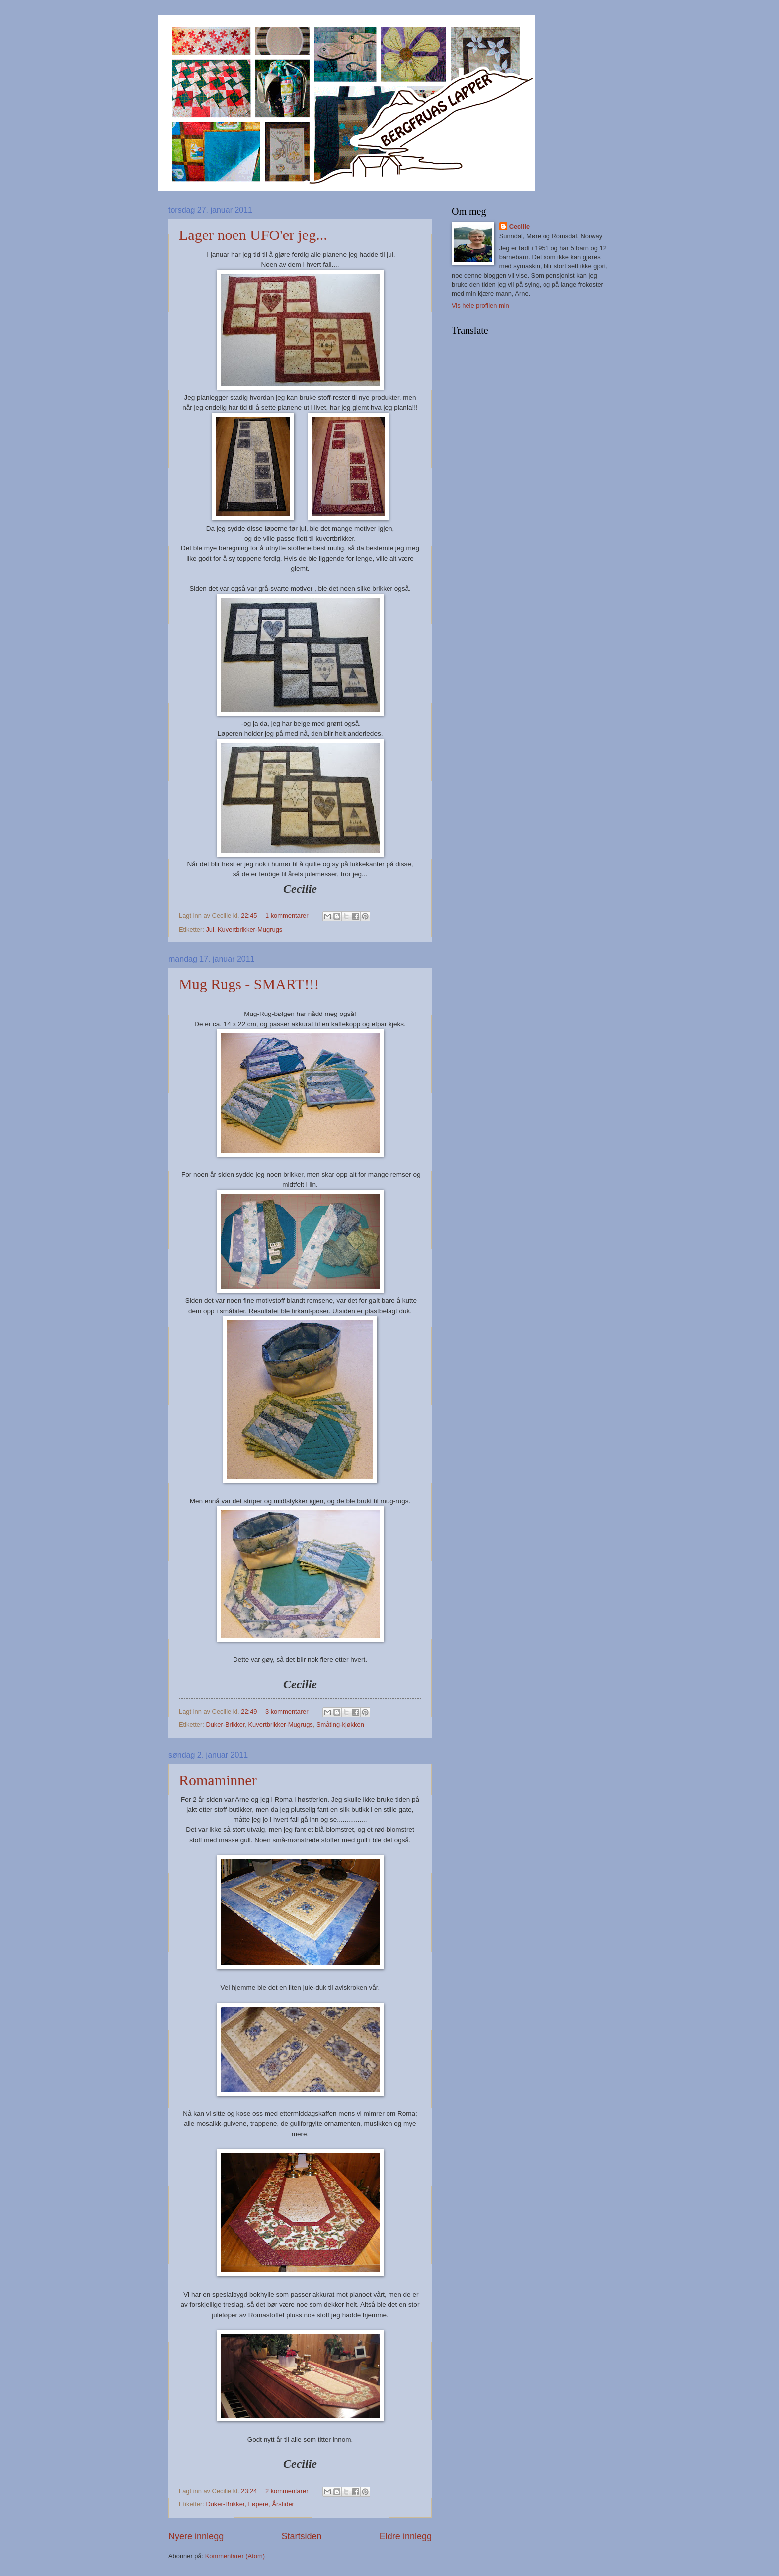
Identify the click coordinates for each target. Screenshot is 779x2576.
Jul (210, 929)
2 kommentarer (287, 2491)
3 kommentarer (287, 1711)
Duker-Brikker (225, 1724)
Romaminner (218, 1780)
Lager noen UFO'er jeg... (253, 235)
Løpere (258, 2504)
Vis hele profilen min (480, 305)
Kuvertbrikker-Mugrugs (250, 929)
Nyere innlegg (196, 2536)
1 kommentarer (287, 915)
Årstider (283, 2504)
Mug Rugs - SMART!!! (249, 984)
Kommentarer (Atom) (235, 2556)
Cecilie (519, 226)
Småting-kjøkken (340, 1724)
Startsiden (301, 2536)
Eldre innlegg (406, 2536)
